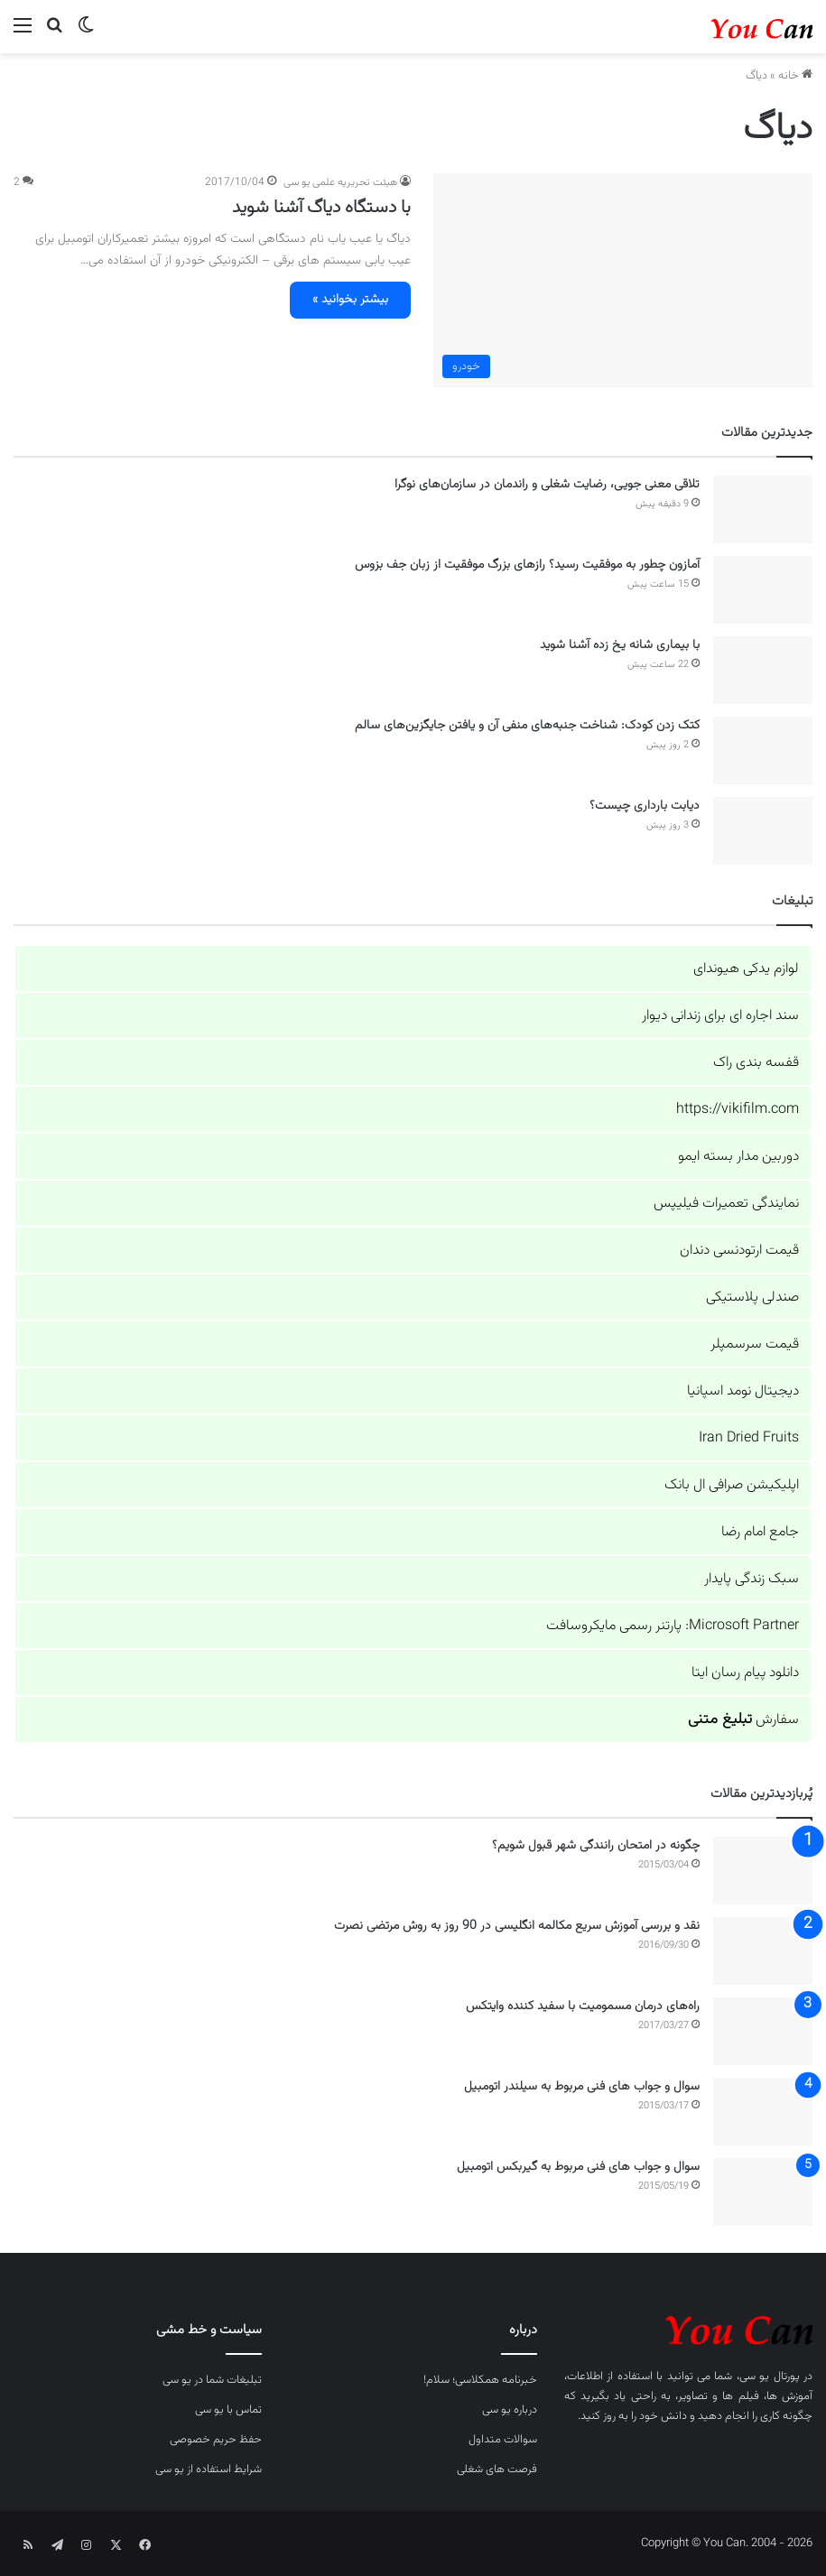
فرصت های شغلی (497, 2469)
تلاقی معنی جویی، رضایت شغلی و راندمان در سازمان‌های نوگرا (547, 485)
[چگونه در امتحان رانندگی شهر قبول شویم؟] (762, 1870)
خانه (795, 76)
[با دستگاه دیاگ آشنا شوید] (622, 280)
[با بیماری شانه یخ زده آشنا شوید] (762, 670)
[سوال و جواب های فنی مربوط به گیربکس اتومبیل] (762, 2192)
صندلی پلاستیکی (752, 1297)
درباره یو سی (509, 2410)
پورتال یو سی (769, 2377)
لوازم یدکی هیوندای (746, 968)
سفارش (743, 1719)
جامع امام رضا (760, 1532)
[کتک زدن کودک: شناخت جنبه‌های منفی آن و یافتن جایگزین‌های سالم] (762, 750)
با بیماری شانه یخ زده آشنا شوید (620, 645)
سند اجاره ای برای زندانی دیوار (720, 1015)
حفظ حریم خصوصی (216, 2440)
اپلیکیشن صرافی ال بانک (731, 1485)
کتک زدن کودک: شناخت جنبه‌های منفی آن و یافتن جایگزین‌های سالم (527, 726)
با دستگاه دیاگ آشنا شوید (321, 207)
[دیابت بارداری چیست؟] (762, 831)
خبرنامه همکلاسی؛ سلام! (480, 2380)
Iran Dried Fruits (749, 1438)
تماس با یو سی (228, 2410)
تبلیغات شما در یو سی (212, 2380)
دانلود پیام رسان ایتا (745, 1672)
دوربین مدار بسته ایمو (738, 1156)
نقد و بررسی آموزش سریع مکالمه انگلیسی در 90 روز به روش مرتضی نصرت (517, 1926)
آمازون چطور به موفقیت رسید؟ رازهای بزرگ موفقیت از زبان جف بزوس (527, 565)
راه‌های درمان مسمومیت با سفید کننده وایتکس (583, 2006)
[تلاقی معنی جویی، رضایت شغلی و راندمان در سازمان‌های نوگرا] (762, 509)
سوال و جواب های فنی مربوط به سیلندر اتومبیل (582, 2087)
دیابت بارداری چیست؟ (644, 806)
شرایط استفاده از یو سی (208, 2469)
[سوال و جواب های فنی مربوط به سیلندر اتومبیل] (762, 2111)
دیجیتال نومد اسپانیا (743, 1391)
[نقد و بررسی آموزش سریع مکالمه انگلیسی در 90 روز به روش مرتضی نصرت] (762, 1951)
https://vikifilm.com (737, 1109)
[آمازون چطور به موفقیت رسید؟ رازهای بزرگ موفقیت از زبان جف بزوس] (762, 590)
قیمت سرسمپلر (754, 1344)
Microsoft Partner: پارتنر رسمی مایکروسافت (672, 1626)
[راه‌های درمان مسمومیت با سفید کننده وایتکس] (762, 2031)
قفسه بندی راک (756, 1062)
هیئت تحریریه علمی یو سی (340, 182)
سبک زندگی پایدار (751, 1579)
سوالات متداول (503, 2440)
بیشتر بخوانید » (350, 300)
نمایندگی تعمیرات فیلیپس (726, 1203)
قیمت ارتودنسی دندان (739, 1250)
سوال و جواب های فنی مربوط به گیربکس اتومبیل (578, 2167)
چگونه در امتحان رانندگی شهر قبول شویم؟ (596, 1846)
